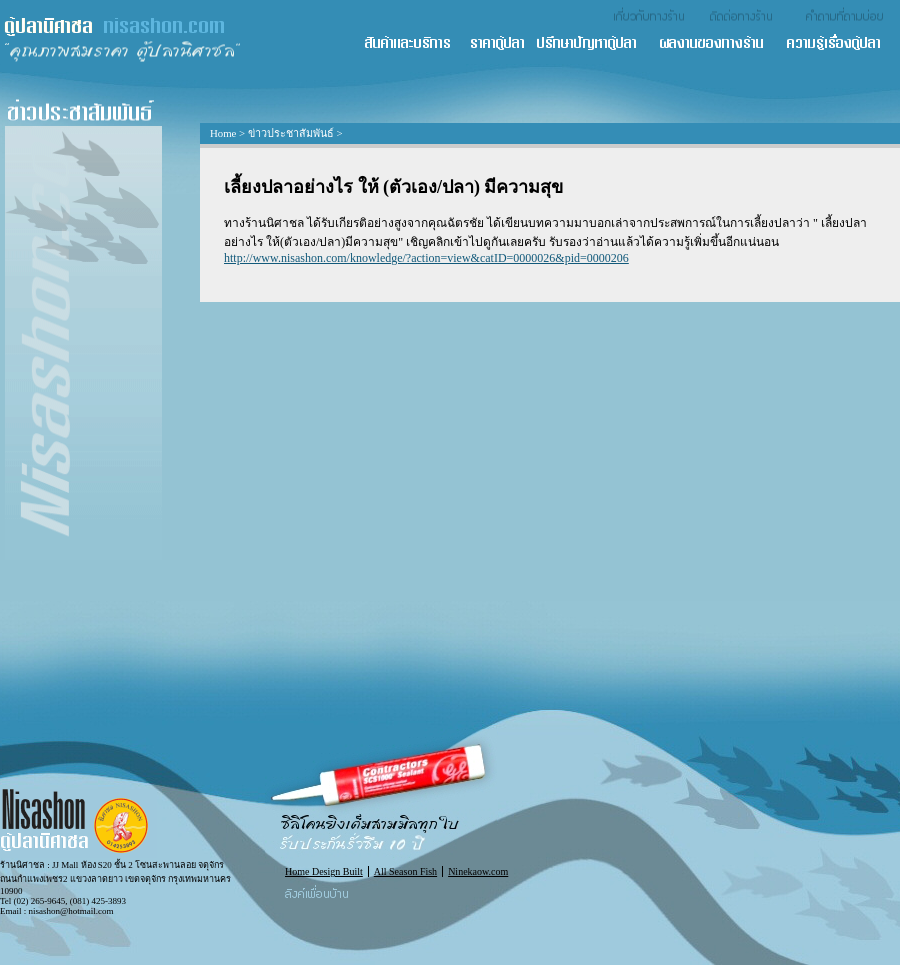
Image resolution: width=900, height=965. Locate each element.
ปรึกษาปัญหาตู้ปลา (596, 44)
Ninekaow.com (478, 871)
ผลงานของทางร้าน (721, 44)
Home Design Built (324, 871)
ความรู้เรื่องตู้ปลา (842, 44)
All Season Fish (405, 871)
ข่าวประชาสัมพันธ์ (291, 133)
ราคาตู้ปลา (503, 44)
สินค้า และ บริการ (416, 44)
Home (223, 133)
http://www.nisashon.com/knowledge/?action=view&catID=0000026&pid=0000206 (426, 258)
